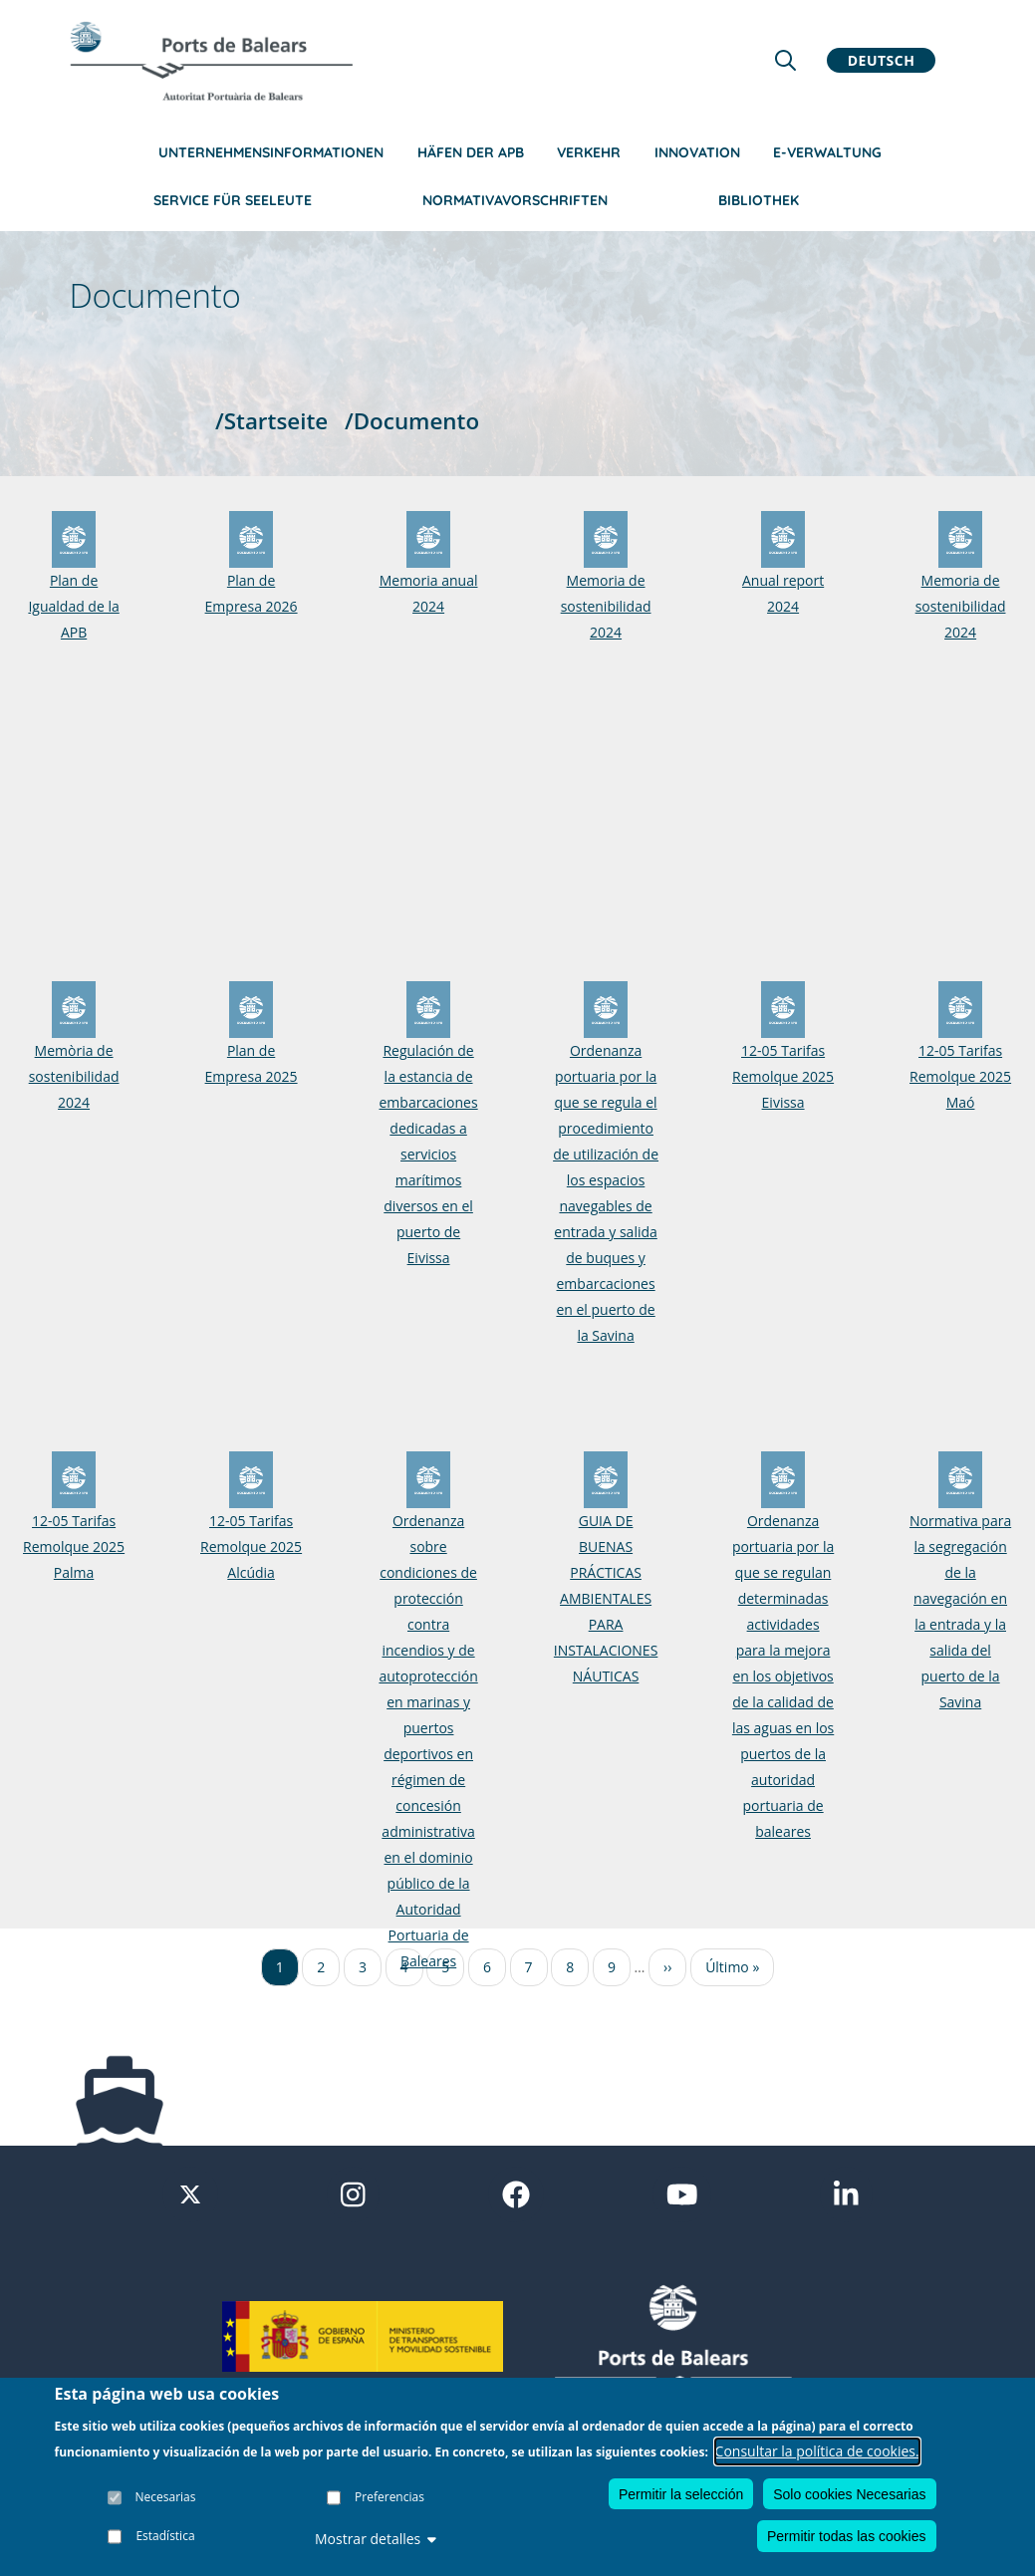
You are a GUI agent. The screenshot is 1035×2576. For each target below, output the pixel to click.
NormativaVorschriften (515, 200)
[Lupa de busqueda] (785, 60)
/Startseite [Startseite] (271, 420)
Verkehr (589, 152)
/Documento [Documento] (412, 420)
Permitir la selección (681, 2494)
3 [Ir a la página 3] (363, 1966)
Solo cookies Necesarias (849, 2494)
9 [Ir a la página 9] (612, 1966)
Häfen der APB (470, 152)
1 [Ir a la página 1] (280, 1966)
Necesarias (165, 2496)
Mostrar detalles (375, 2538)
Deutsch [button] (881, 60)
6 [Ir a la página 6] (487, 1966)
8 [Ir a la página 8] (570, 1966)
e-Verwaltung (827, 152)
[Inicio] (211, 61)
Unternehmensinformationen (271, 152)
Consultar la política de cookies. (817, 2451)
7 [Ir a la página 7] (529, 1966)
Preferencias (389, 2496)
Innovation (697, 152)
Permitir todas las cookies (846, 2536)
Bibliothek (758, 200)
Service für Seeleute (232, 200)
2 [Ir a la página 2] (321, 1966)
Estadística (164, 2535)
